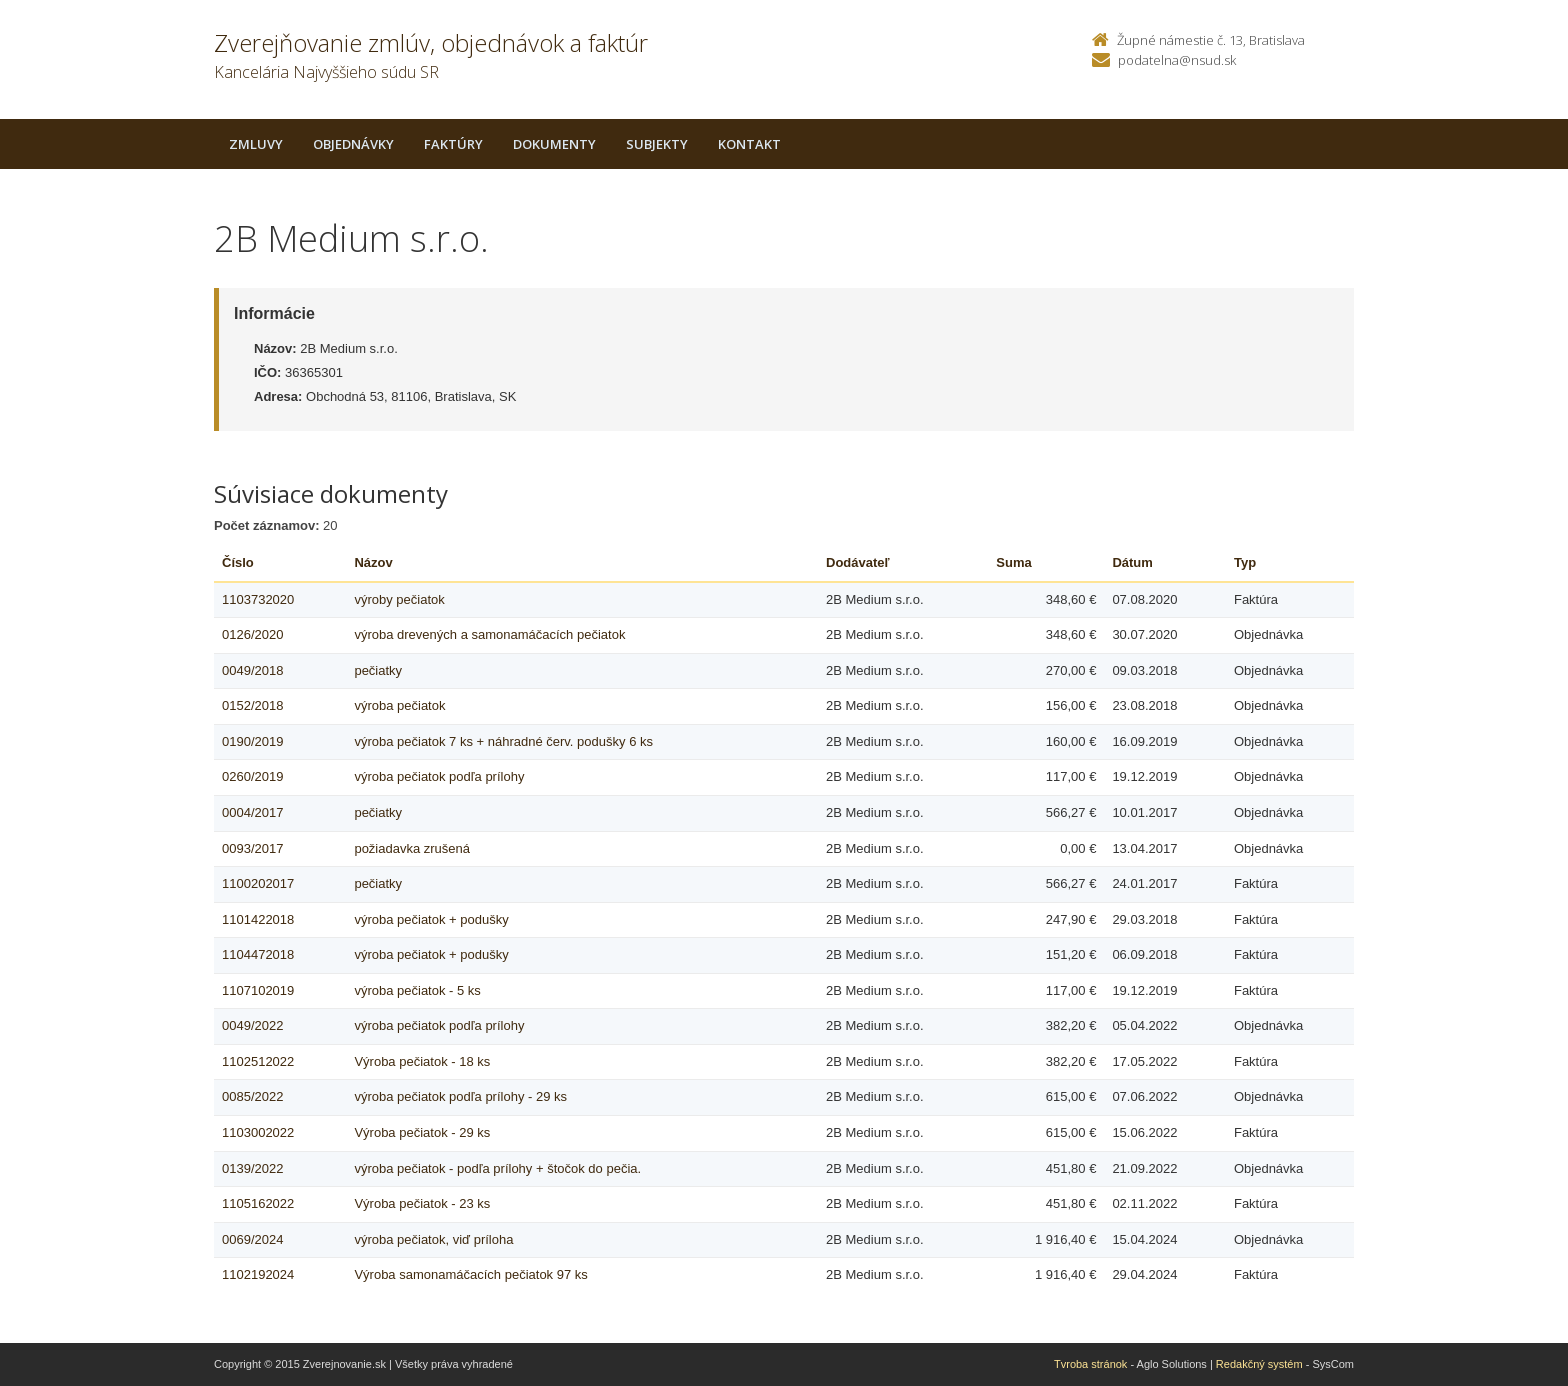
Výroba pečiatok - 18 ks (422, 1061)
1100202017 (258, 883)
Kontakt (749, 144)
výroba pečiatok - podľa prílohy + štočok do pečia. (497, 1168)
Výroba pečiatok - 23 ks (422, 1203)
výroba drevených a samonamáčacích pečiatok (489, 634)
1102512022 (258, 1061)
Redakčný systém (1259, 1364)
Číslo (238, 562)
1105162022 (258, 1203)
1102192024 (258, 1274)
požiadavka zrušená (412, 848)
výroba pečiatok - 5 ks (417, 990)
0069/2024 (252, 1239)
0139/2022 (252, 1168)
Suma (1013, 562)
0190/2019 (252, 741)
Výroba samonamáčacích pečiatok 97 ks (470, 1274)
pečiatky (378, 670)
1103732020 (258, 599)
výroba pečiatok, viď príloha (433, 1239)
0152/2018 (252, 705)
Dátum (1132, 562)
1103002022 (258, 1132)
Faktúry (453, 144)
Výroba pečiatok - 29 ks (422, 1132)
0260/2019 (252, 776)
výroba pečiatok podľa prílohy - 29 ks (460, 1096)
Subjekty (657, 144)
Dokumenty (554, 144)
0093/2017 (252, 848)
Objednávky (353, 144)
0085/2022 (252, 1096)
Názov (373, 562)
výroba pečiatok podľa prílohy (439, 776)
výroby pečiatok (399, 599)
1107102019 (258, 990)
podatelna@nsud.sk (1177, 60)
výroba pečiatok (399, 705)
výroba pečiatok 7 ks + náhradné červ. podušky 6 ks (503, 741)
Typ (1245, 562)
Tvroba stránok (1090, 1364)
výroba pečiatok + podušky (431, 919)
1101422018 (258, 919)
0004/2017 (252, 812)
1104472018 (258, 954)
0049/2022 (252, 1025)
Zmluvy (256, 144)
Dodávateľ (858, 562)
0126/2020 (252, 634)
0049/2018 (252, 670)
